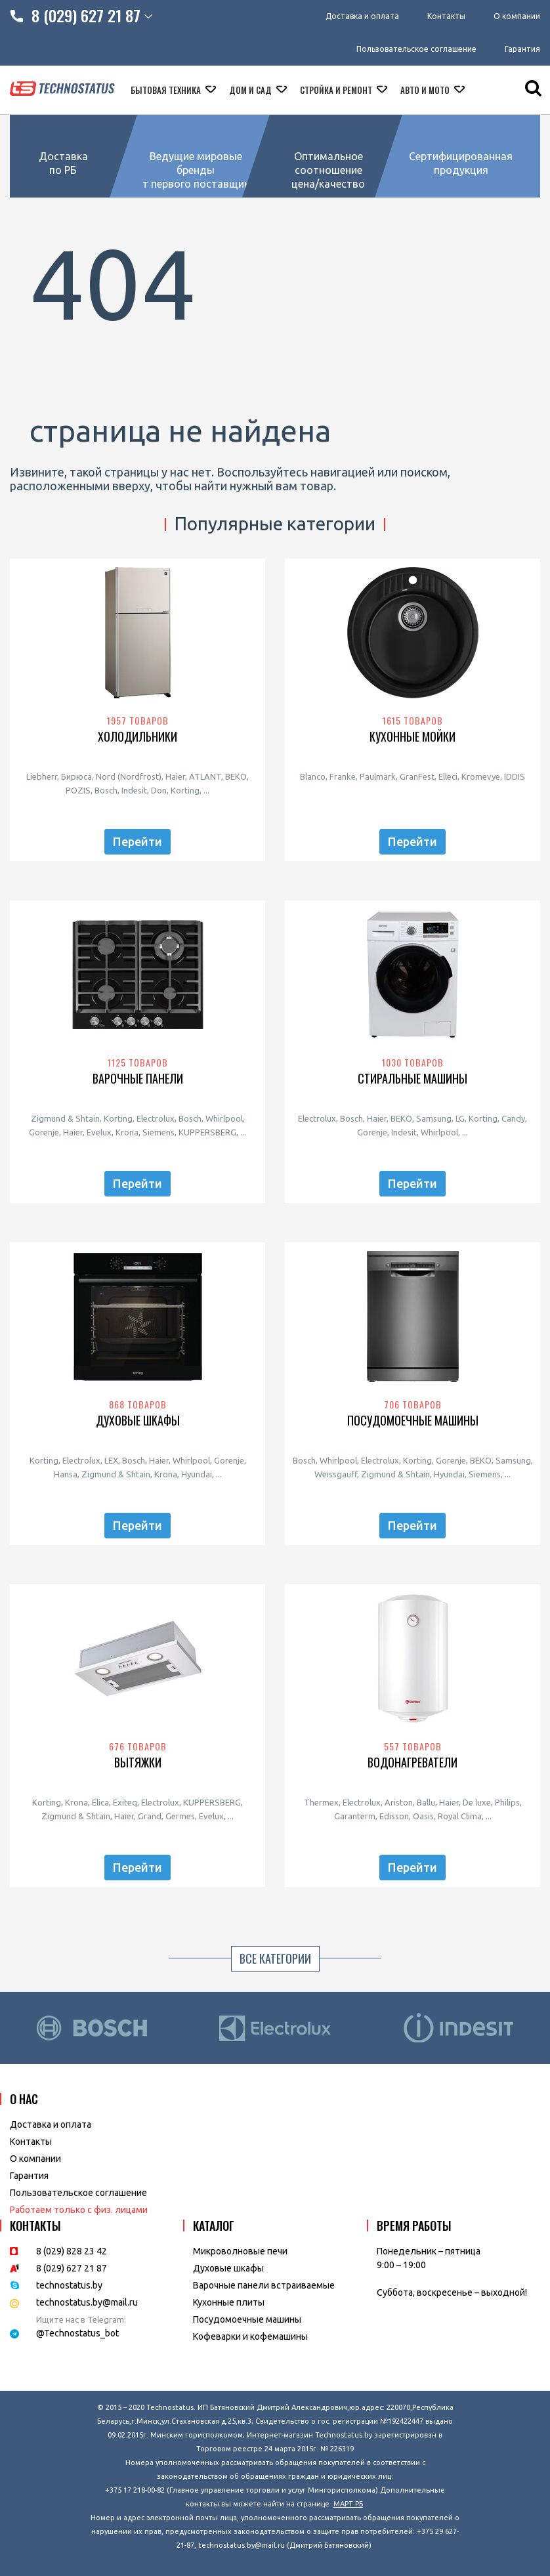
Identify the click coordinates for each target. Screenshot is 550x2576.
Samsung (434, 1118)
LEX (111, 1460)
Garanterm (354, 1816)
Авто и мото (426, 89)
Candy (513, 1118)
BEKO (236, 776)
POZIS (78, 790)
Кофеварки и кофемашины (250, 2336)
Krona (127, 1132)
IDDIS (514, 776)
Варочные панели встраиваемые (264, 2285)
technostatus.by (69, 2285)
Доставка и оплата (362, 16)
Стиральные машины (412, 1078)
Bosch (106, 790)
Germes (180, 1816)
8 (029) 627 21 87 (71, 2268)
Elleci (447, 776)
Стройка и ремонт (337, 89)
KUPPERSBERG (207, 1132)
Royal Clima (460, 1816)
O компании (35, 2158)
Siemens (158, 1132)
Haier (175, 776)
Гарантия (522, 49)
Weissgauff (335, 1474)
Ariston (399, 1802)
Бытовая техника (167, 89)
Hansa (65, 1474)
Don (159, 790)
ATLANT (205, 776)
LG (460, 1118)
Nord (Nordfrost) (128, 776)
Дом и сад (251, 89)
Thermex (321, 1802)
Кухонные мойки (412, 736)
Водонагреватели (412, 1762)
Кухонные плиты (228, 2302)
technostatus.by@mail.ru (87, 2302)
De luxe (477, 1802)
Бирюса (76, 776)
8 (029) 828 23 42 (71, 2251)
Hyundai (196, 1474)
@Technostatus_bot (77, 2333)
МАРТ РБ (348, 2504)
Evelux (99, 1132)
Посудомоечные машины (412, 1420)
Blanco (313, 776)
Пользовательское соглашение (416, 49)
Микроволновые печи (240, 2251)
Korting (185, 790)
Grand (149, 1816)
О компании (517, 16)
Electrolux (156, 1118)
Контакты (446, 16)
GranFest (417, 776)
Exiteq (125, 1802)
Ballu (426, 1802)
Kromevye (480, 776)
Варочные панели (138, 1078)
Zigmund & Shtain (65, 1118)
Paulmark (378, 776)
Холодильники (137, 736)
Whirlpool (224, 1118)
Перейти (137, 841)
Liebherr (41, 776)
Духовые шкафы (138, 1420)
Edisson (394, 1816)
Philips (507, 1802)
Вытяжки (137, 1762)
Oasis (423, 1816)
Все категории (275, 1958)
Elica (100, 1802)
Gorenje (44, 1132)
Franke (342, 776)
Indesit (134, 790)
